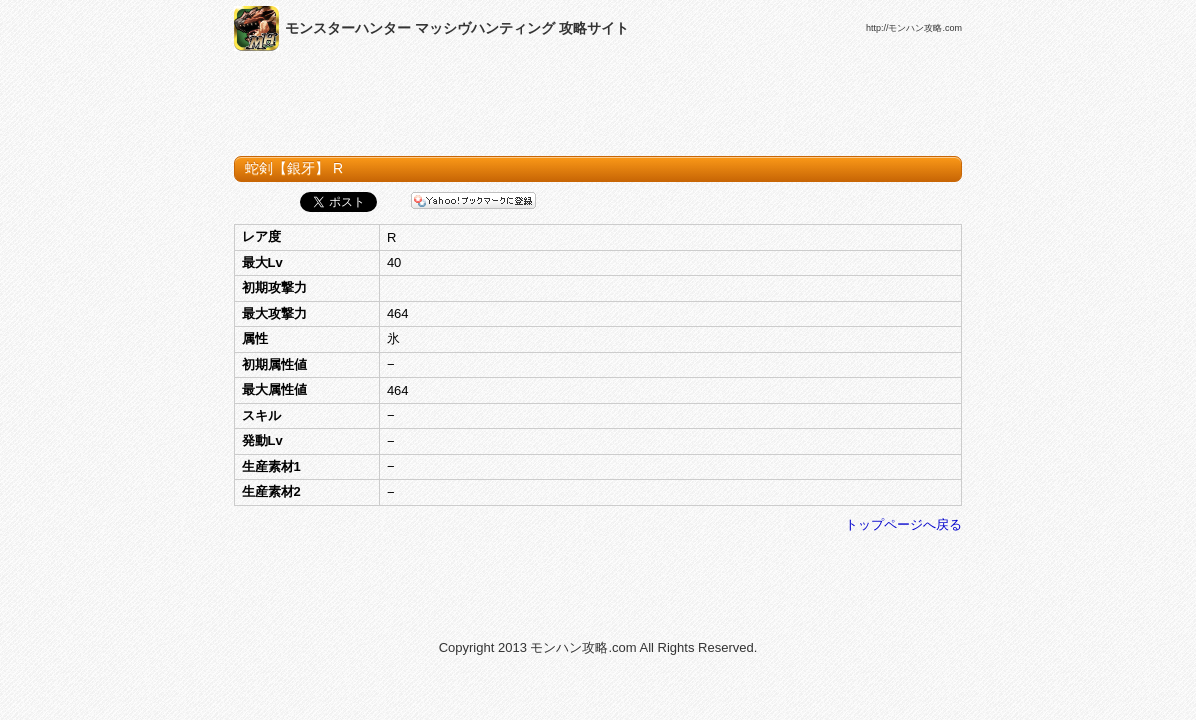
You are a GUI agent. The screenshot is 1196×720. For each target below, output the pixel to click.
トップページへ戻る (903, 524)
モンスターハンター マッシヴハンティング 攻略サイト (457, 28)
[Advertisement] (598, 108)
